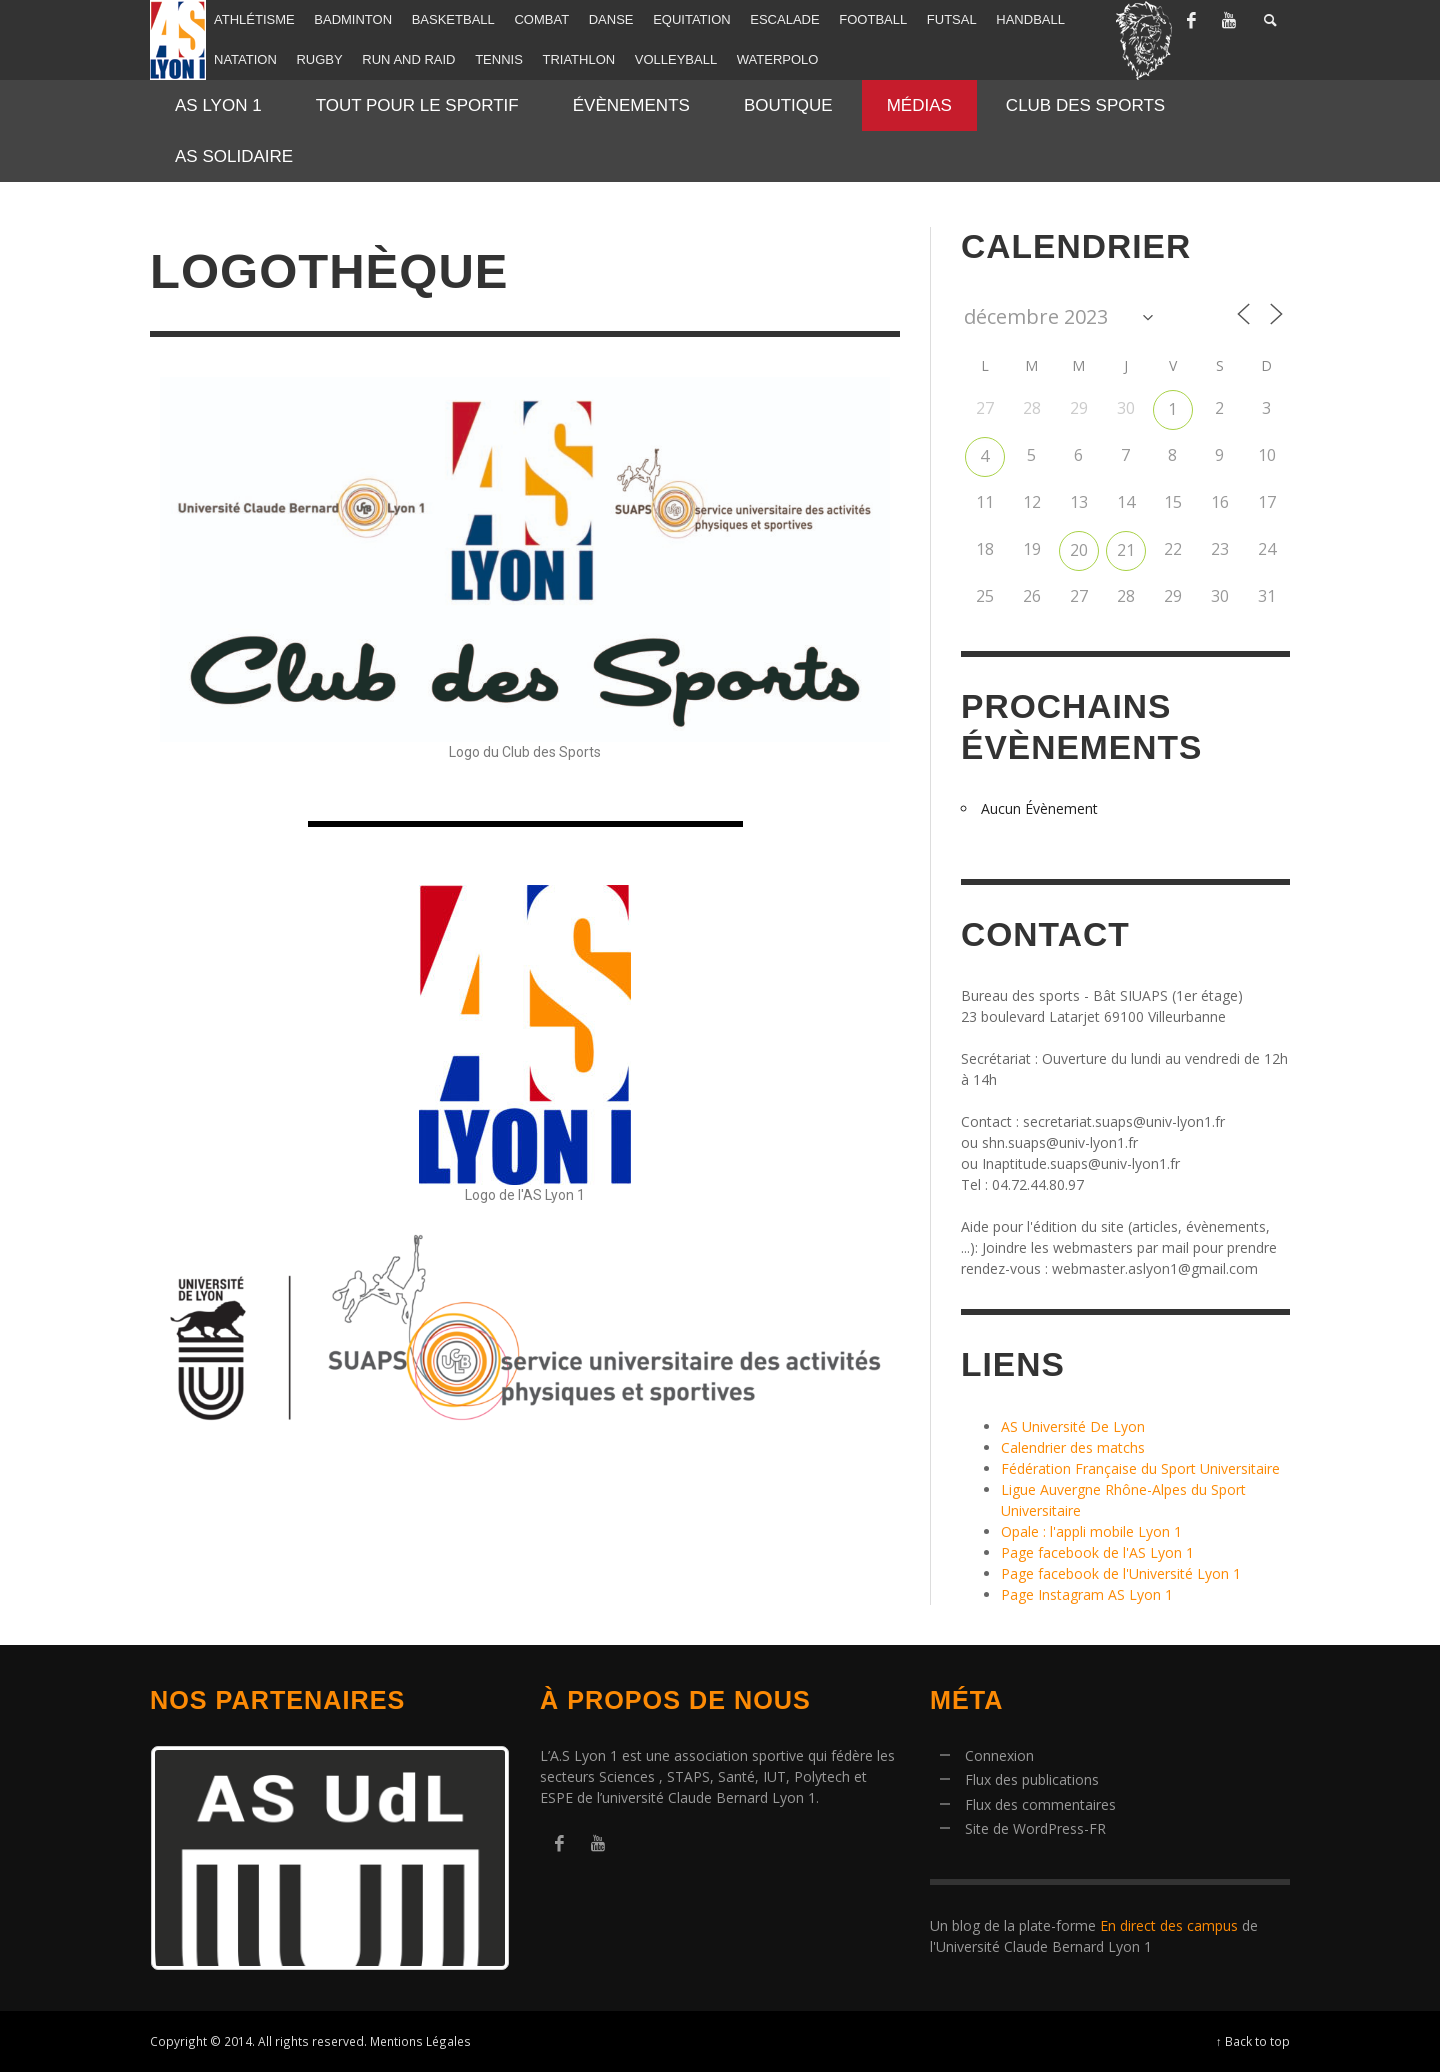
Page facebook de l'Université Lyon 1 (1121, 1573)
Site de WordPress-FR (1035, 1828)
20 (1079, 550)
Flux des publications (1032, 1779)
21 (1126, 550)
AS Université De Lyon (1073, 1426)
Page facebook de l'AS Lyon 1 (1097, 1552)
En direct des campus (1169, 1925)
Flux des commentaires (1040, 1804)
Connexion (999, 1755)
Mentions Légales (420, 2041)
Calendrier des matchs (1073, 1447)
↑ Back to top (1253, 2041)
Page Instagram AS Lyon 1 (1087, 1594)
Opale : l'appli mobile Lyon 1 (1091, 1531)
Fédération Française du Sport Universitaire (1140, 1468)
